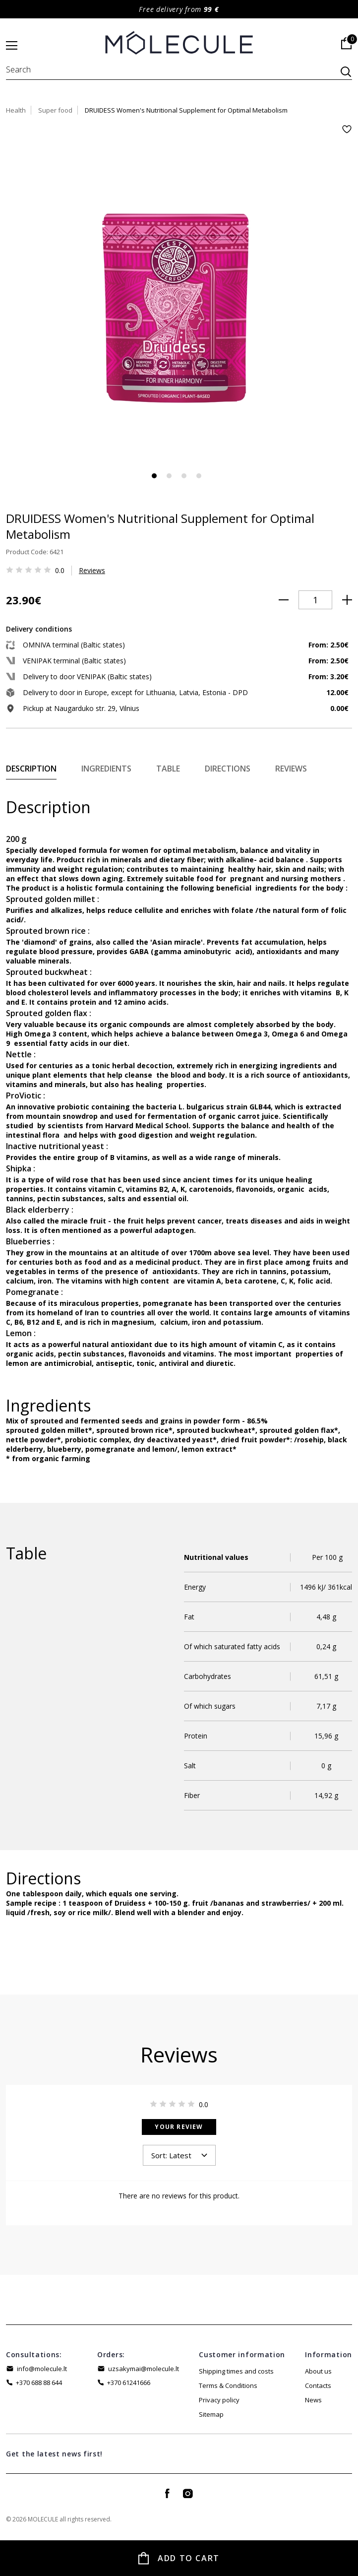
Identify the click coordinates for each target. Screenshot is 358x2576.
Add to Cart (189, 2558)
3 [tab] (183, 475)
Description (31, 768)
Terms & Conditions (228, 2385)
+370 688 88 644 (39, 2382)
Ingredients (106, 768)
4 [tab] (198, 475)
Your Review (179, 2127)
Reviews (92, 570)
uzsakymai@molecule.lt (143, 2368)
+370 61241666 (128, 2382)
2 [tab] (169, 475)
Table (168, 768)
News (313, 2399)
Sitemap (211, 2414)
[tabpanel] (179, 298)
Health (16, 110)
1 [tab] (154, 475)
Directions (227, 768)
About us (318, 2371)
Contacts (318, 2385)
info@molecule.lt (42, 2368)
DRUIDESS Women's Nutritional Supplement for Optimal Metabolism (186, 110)
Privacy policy (219, 2399)
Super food (55, 110)
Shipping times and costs (236, 2371)
